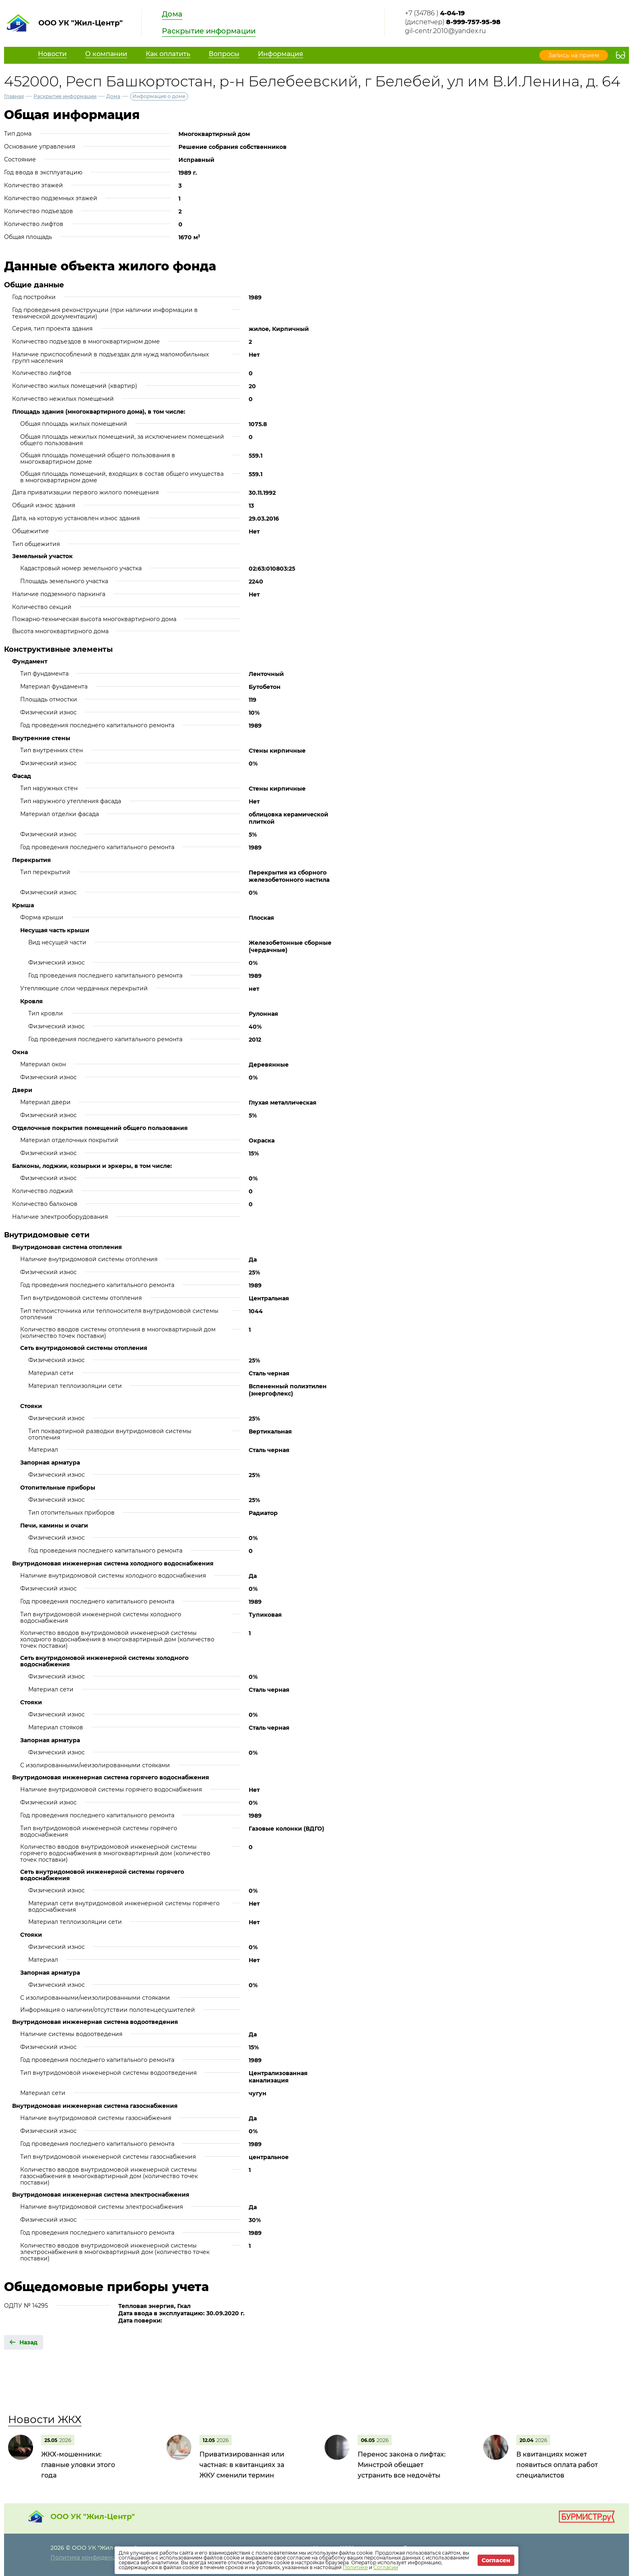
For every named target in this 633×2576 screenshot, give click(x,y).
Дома (172, 14)
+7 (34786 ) (435, 13)
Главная (14, 96)
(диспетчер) (453, 22)
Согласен (496, 2560)
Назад (28, 2342)
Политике (355, 2567)
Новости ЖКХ (45, 2419)
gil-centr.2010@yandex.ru (445, 31)
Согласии (385, 2567)
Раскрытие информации (209, 31)
